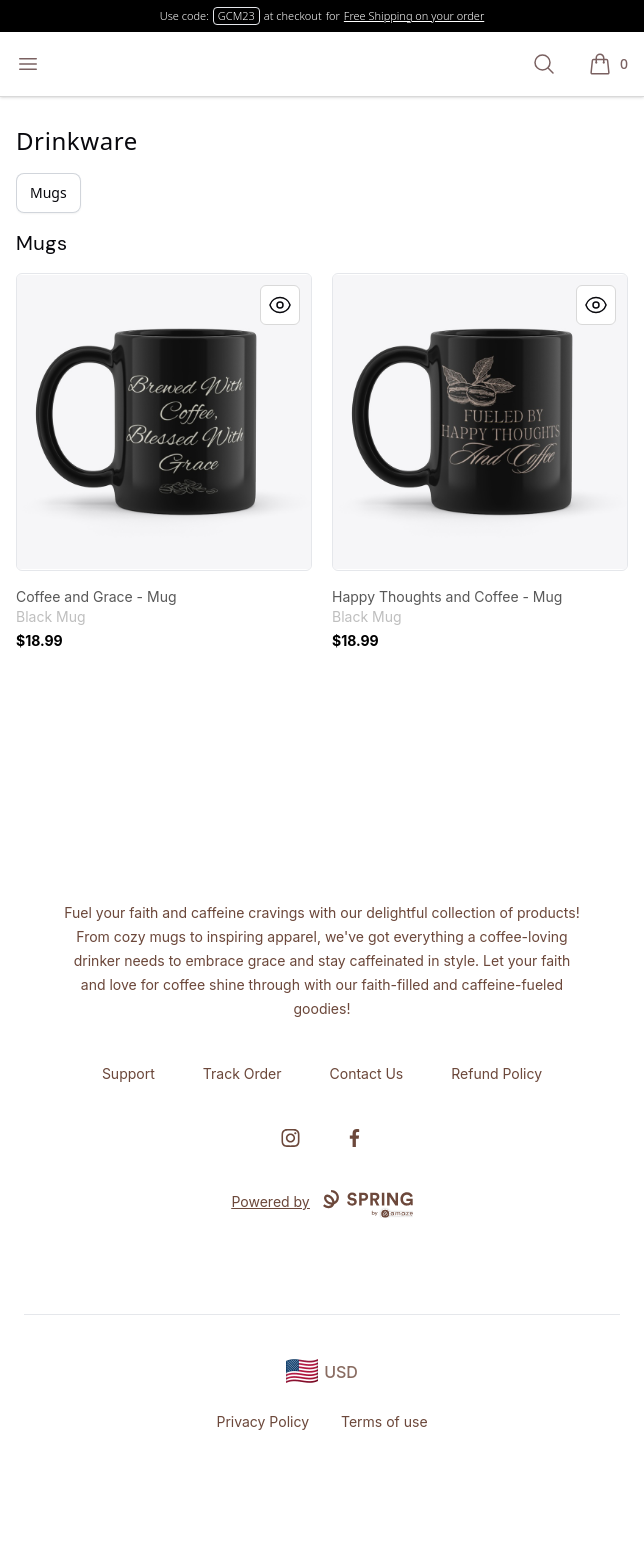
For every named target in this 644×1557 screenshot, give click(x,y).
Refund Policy (496, 1073)
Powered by (321, 1204)
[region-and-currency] (322, 1371)
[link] (164, 422)
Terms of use (384, 1421)
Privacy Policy (262, 1421)
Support (128, 1073)
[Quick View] (280, 305)
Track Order (242, 1073)
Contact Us (367, 1073)
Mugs (48, 192)
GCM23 (236, 15)
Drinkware (77, 140)
